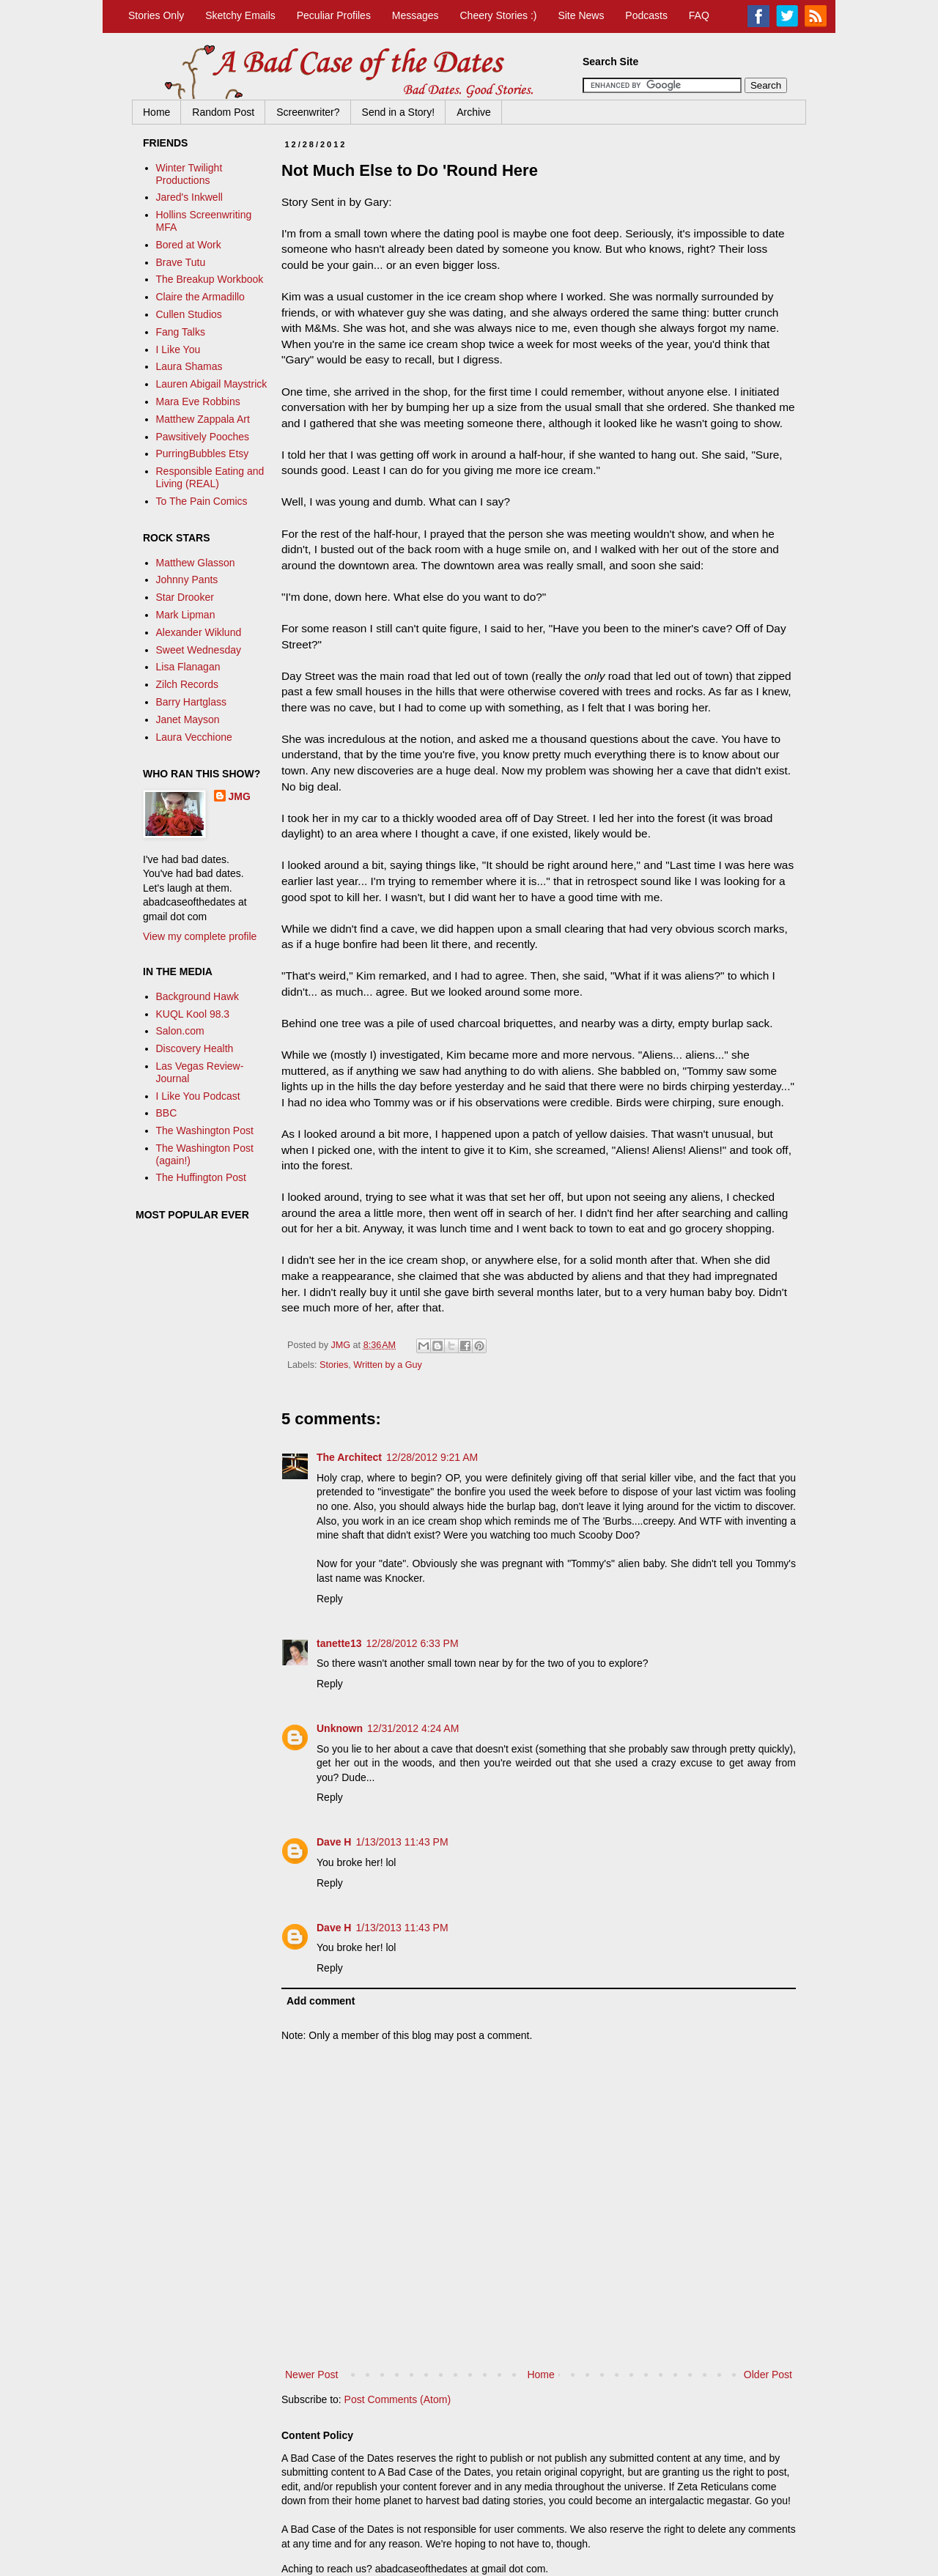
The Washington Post (205, 1130)
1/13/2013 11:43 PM (401, 1842)
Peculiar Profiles (334, 15)
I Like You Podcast (198, 1096)
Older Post (768, 2374)
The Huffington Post (201, 1177)
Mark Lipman (185, 615)
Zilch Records (187, 684)
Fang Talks (180, 332)
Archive (474, 112)
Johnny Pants (187, 579)
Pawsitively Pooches (203, 437)
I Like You (178, 349)
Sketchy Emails (240, 15)
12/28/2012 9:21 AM (432, 1457)
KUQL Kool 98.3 (193, 1014)
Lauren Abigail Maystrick (211, 384)
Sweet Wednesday (198, 650)
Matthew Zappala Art (203, 419)
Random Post (223, 112)
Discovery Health (195, 1048)
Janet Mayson (188, 719)
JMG (240, 796)
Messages (415, 15)
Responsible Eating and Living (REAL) (210, 477)
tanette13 (339, 1643)
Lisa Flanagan (188, 667)
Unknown (340, 1728)
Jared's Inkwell (189, 197)
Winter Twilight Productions (189, 174)
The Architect (349, 1457)
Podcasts (646, 15)
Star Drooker (185, 597)
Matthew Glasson (195, 563)
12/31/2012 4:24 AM (413, 1728)
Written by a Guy (387, 1365)
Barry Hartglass (191, 702)
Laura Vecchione (194, 737)
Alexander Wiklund (199, 632)
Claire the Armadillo (200, 297)
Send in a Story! (398, 112)
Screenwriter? (307, 112)
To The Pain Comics (202, 501)
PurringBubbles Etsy (202, 453)
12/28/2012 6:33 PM (412, 1643)
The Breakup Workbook (210, 279)
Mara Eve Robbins (198, 401)
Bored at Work (188, 245)
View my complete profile (199, 936)
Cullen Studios (189, 314)
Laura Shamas (189, 366)
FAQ (699, 15)
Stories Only (156, 15)
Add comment (321, 2001)
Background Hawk (198, 996)
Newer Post (311, 2374)
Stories (334, 1365)
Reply (330, 1599)
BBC (166, 1113)
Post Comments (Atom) (397, 2399)
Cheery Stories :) (497, 15)
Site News (581, 15)
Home (156, 112)
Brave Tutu (181, 262)
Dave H (334, 1842)
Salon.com (180, 1031)
